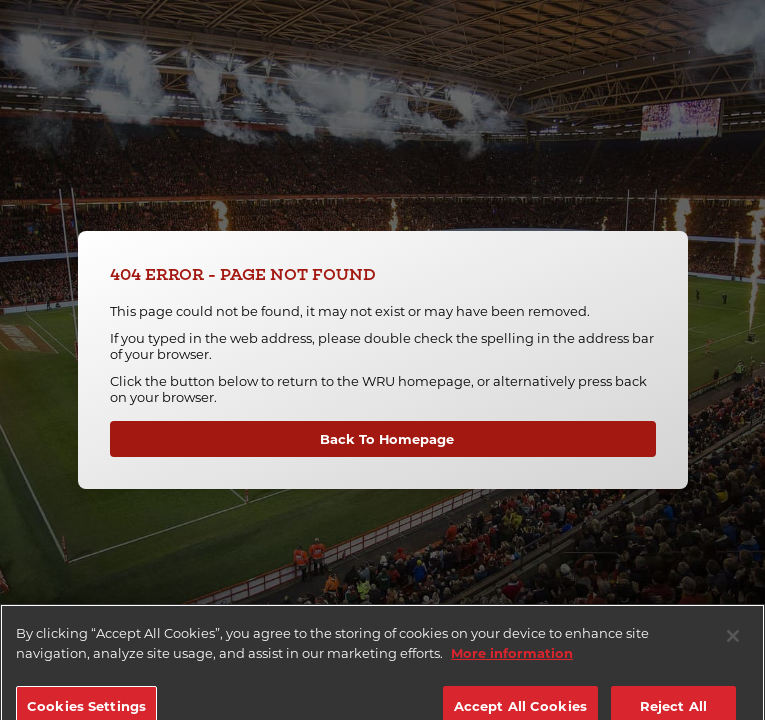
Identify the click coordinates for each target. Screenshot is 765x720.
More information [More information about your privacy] (512, 662)
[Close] (733, 645)
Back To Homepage (387, 439)
